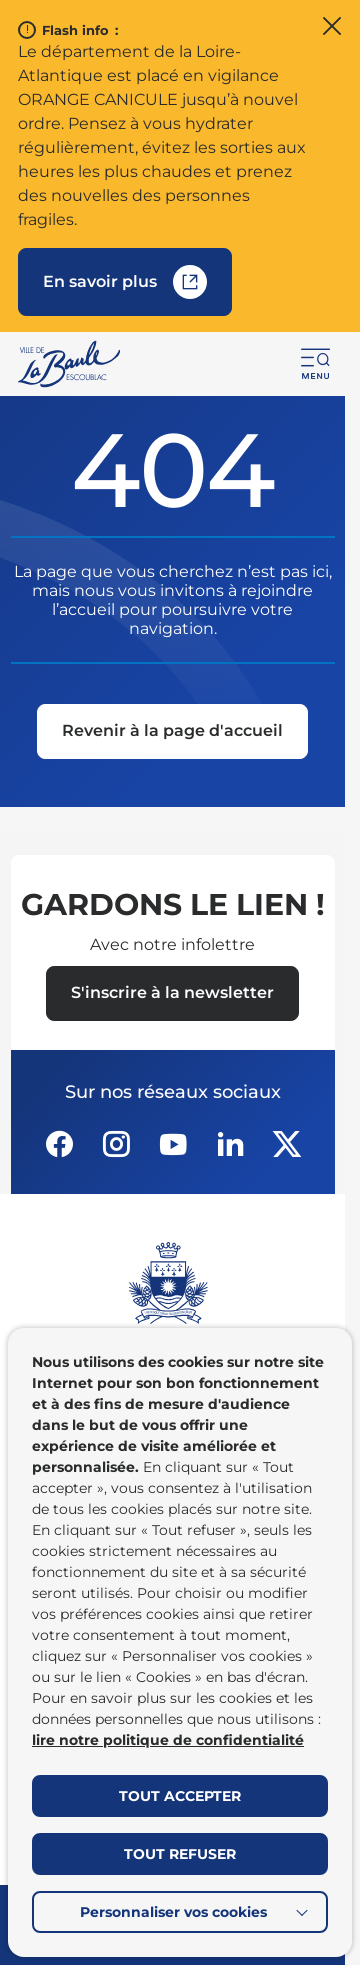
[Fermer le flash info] (332, 28)
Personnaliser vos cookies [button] (173, 1912)
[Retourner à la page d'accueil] (70, 364)
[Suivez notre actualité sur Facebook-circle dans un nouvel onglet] (59, 1144)
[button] (316, 364)
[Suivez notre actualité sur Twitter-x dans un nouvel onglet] (287, 1144)
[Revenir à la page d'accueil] (172, 732)
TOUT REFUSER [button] (180, 1854)
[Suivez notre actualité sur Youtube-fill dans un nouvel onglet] (173, 1144)
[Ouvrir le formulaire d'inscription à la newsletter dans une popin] (172, 993)
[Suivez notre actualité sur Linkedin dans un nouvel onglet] (230, 1144)
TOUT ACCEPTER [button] (180, 1796)
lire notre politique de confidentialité (168, 1740)
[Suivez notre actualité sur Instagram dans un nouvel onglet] (116, 1144)
